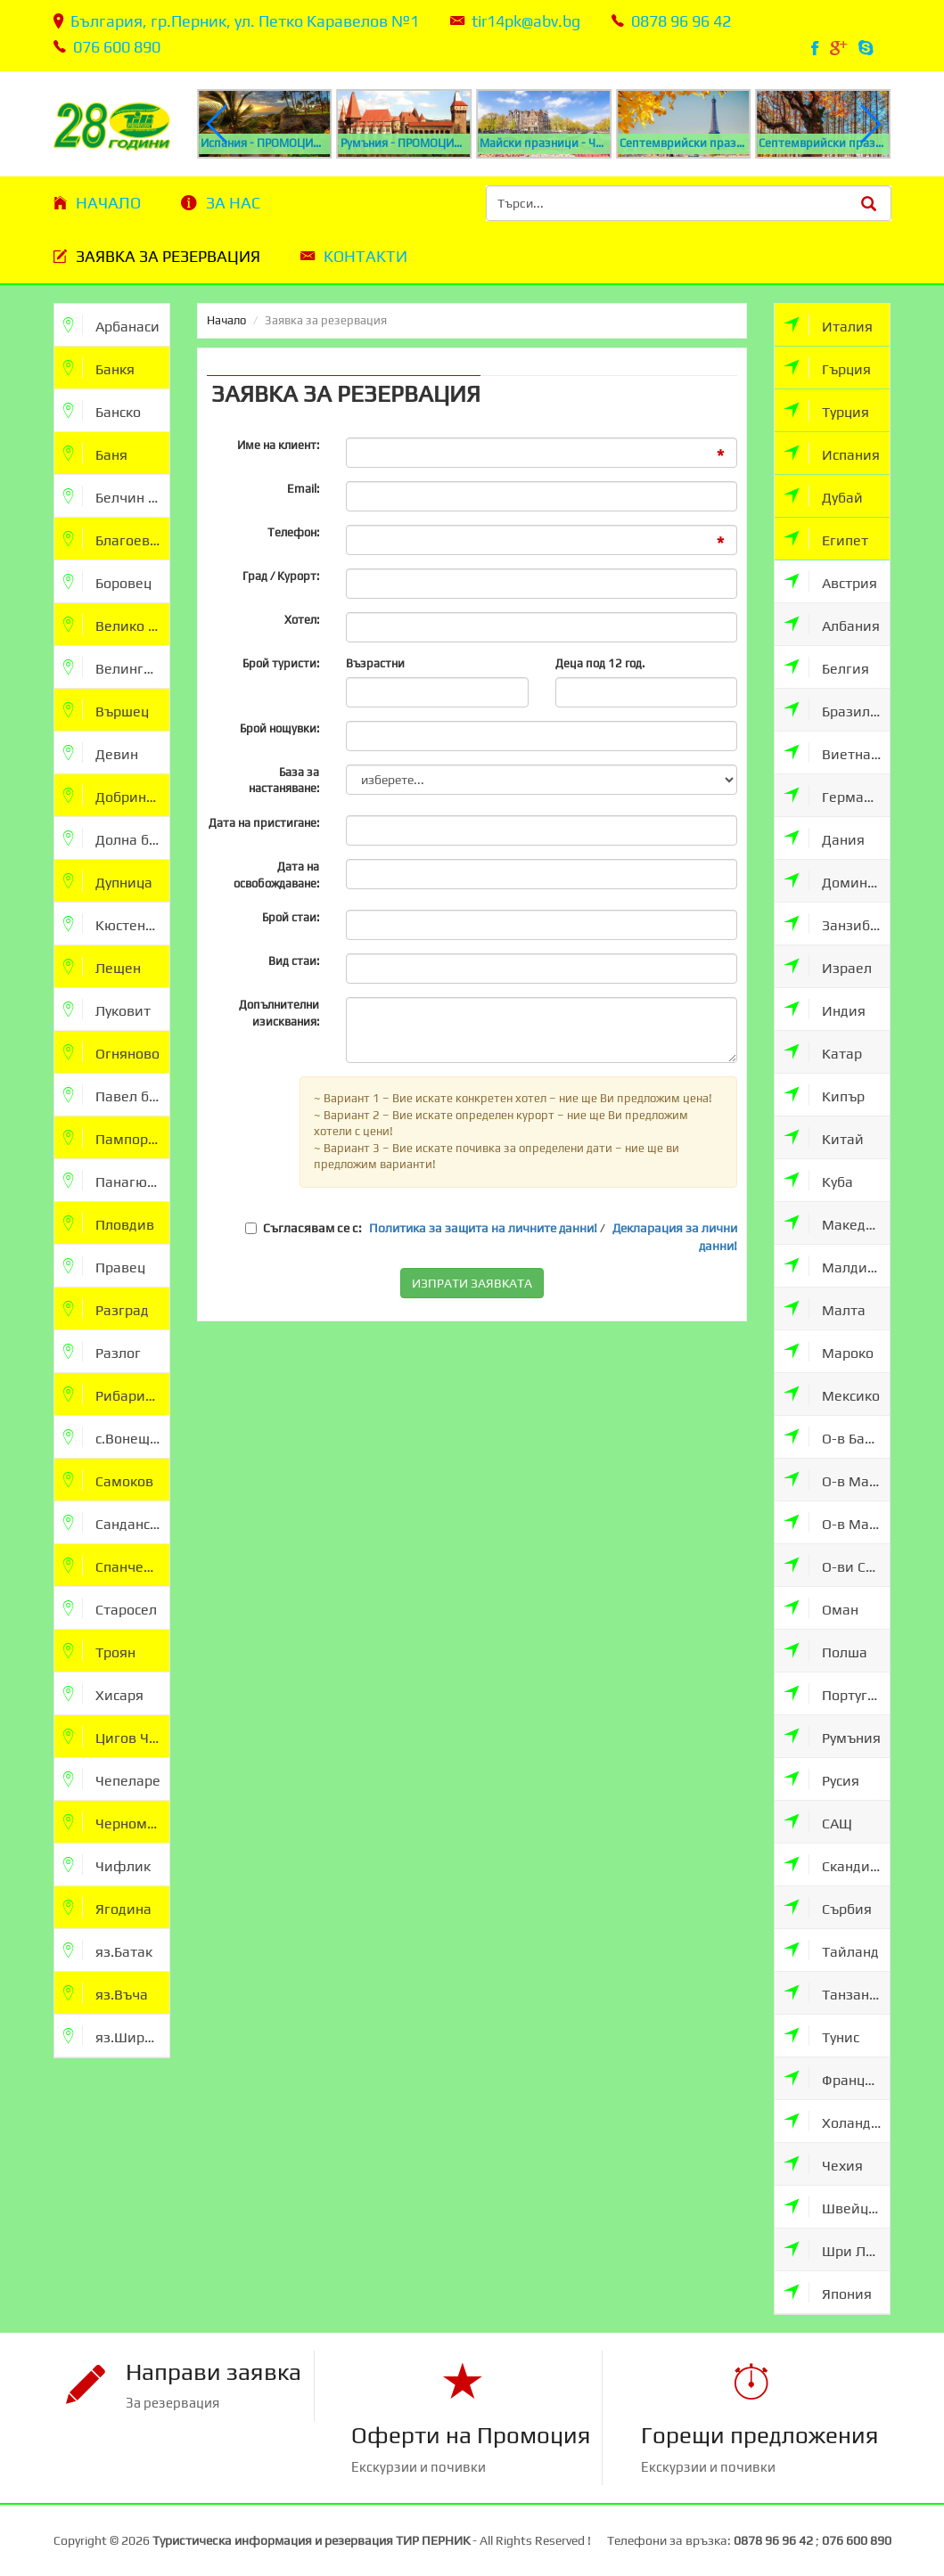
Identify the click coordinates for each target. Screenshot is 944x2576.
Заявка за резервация (168, 256)
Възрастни (375, 663)
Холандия (836, 2121)
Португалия (837, 1693)
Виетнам (833, 752)
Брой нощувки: (279, 728)
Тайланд (831, 1950)
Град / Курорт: (280, 576)
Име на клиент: (278, 445)
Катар (823, 1052)
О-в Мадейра (837, 1522)
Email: (303, 488)
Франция (833, 2078)
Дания (824, 838)
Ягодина (107, 1907)
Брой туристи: (280, 663)
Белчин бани (116, 496)
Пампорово (116, 1137)
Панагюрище (116, 1180)
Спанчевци (115, 1565)
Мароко (829, 1351)
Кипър (824, 1094)
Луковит (107, 1009)
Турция (826, 410)
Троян (99, 1650)
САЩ (818, 1821)
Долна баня (116, 838)
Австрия (830, 581)
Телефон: (293, 532)
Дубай (823, 496)
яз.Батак (107, 1950)
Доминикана (837, 881)
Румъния (832, 1736)
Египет (826, 538)
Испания (832, 453)
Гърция (827, 367)
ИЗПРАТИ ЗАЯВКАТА (472, 1283)
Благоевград (116, 538)
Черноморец (116, 1821)
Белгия (826, 667)
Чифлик (107, 1864)
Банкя (99, 367)
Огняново (111, 1052)
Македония (837, 1223)
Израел (828, 966)
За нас (233, 202)
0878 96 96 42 (681, 21)
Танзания (835, 1993)
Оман (821, 1608)
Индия (825, 1009)
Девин (100, 752)
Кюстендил (116, 923)
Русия (821, 1779)
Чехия (823, 2164)
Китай (824, 1137)
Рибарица (112, 1394)
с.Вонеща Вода (116, 1437)
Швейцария (837, 2206)
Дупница (107, 881)
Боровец (107, 581)
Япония (828, 2292)
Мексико (832, 1394)
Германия (836, 795)
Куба (818, 1180)
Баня (95, 453)
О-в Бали (833, 1437)
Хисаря (103, 1693)
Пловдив (108, 1223)
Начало (108, 202)
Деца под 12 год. (599, 663)
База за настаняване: (284, 780)
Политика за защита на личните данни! (483, 1228)
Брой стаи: (290, 917)
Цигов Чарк (116, 1736)
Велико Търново (116, 624)
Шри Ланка (837, 2249)
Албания (832, 624)
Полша (825, 1650)
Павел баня (116, 1094)
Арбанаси (111, 325)
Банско (102, 410)
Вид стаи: (293, 961)
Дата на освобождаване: (276, 875)
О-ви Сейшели (837, 1565)
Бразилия (835, 709)
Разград (106, 1308)
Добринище (116, 795)
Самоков (108, 1479)
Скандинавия (837, 1864)
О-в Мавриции (837, 1479)
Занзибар (835, 923)
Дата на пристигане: (264, 823)
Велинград (115, 667)
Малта (825, 1308)
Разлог (102, 1351)
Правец (104, 1265)
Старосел (110, 1608)
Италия (828, 325)
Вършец (106, 709)
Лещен (102, 966)
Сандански (114, 1522)
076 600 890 (116, 46)
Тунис (821, 2035)
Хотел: (301, 619)
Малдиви (834, 1265)
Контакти (365, 256)
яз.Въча (105, 1993)
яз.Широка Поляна (116, 2035)
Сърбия (828, 1907)
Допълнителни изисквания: (279, 1013)
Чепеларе (111, 1779)
